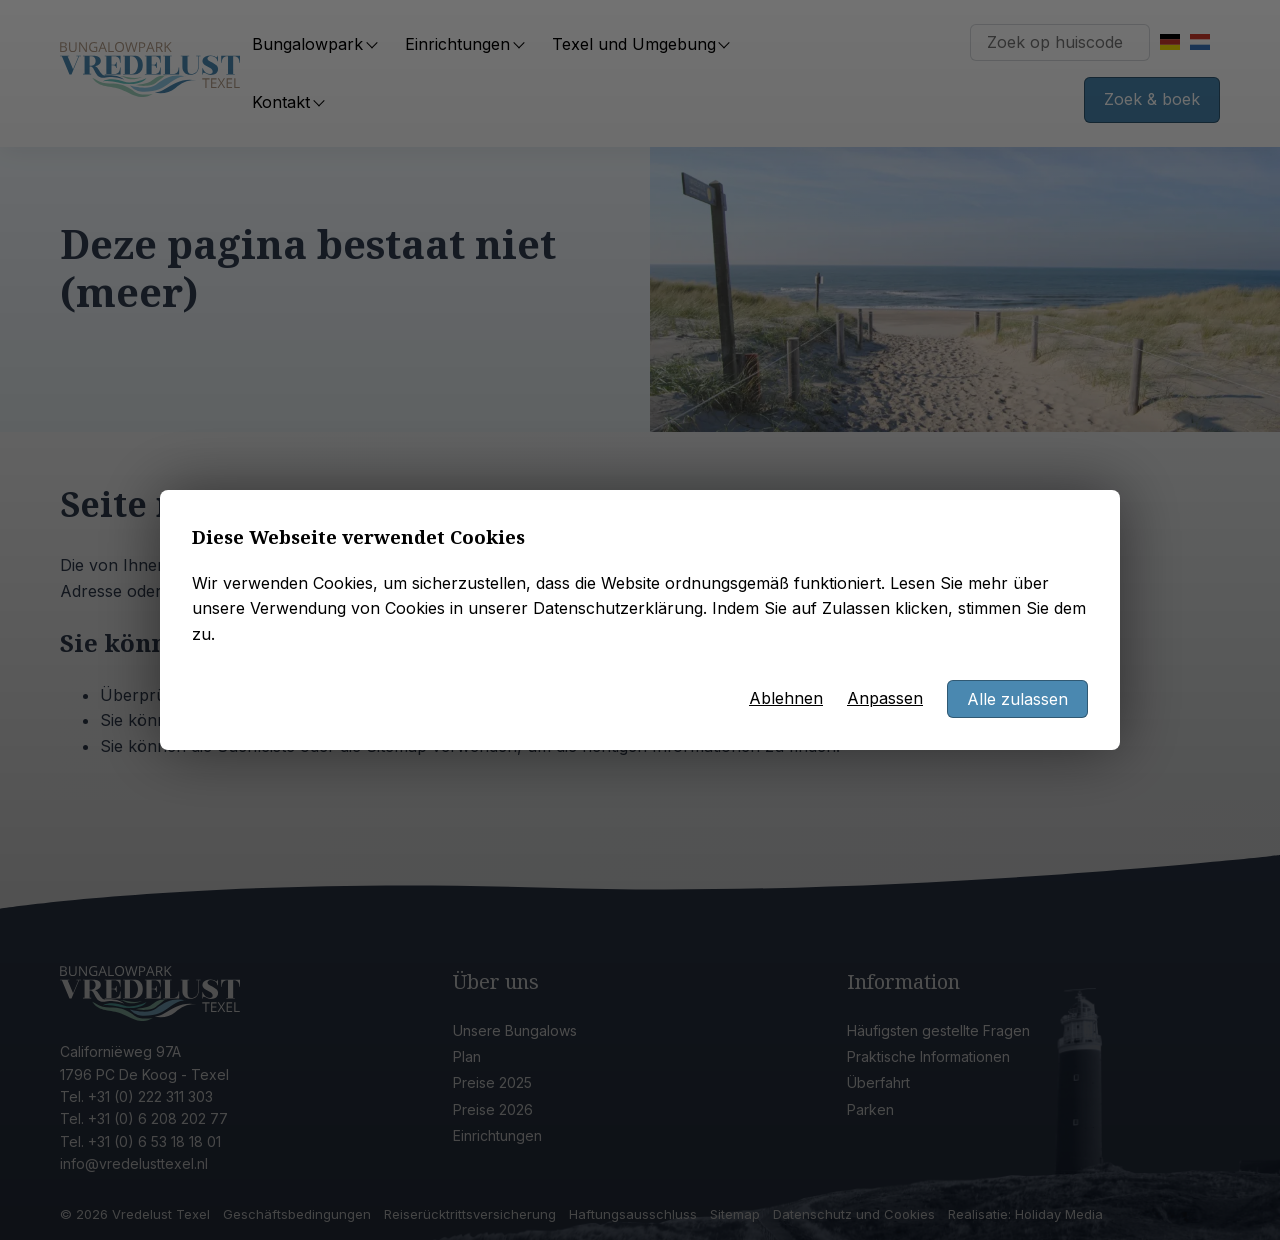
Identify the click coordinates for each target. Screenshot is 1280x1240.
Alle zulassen (1017, 699)
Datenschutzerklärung (618, 608)
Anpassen (885, 698)
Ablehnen (786, 698)
